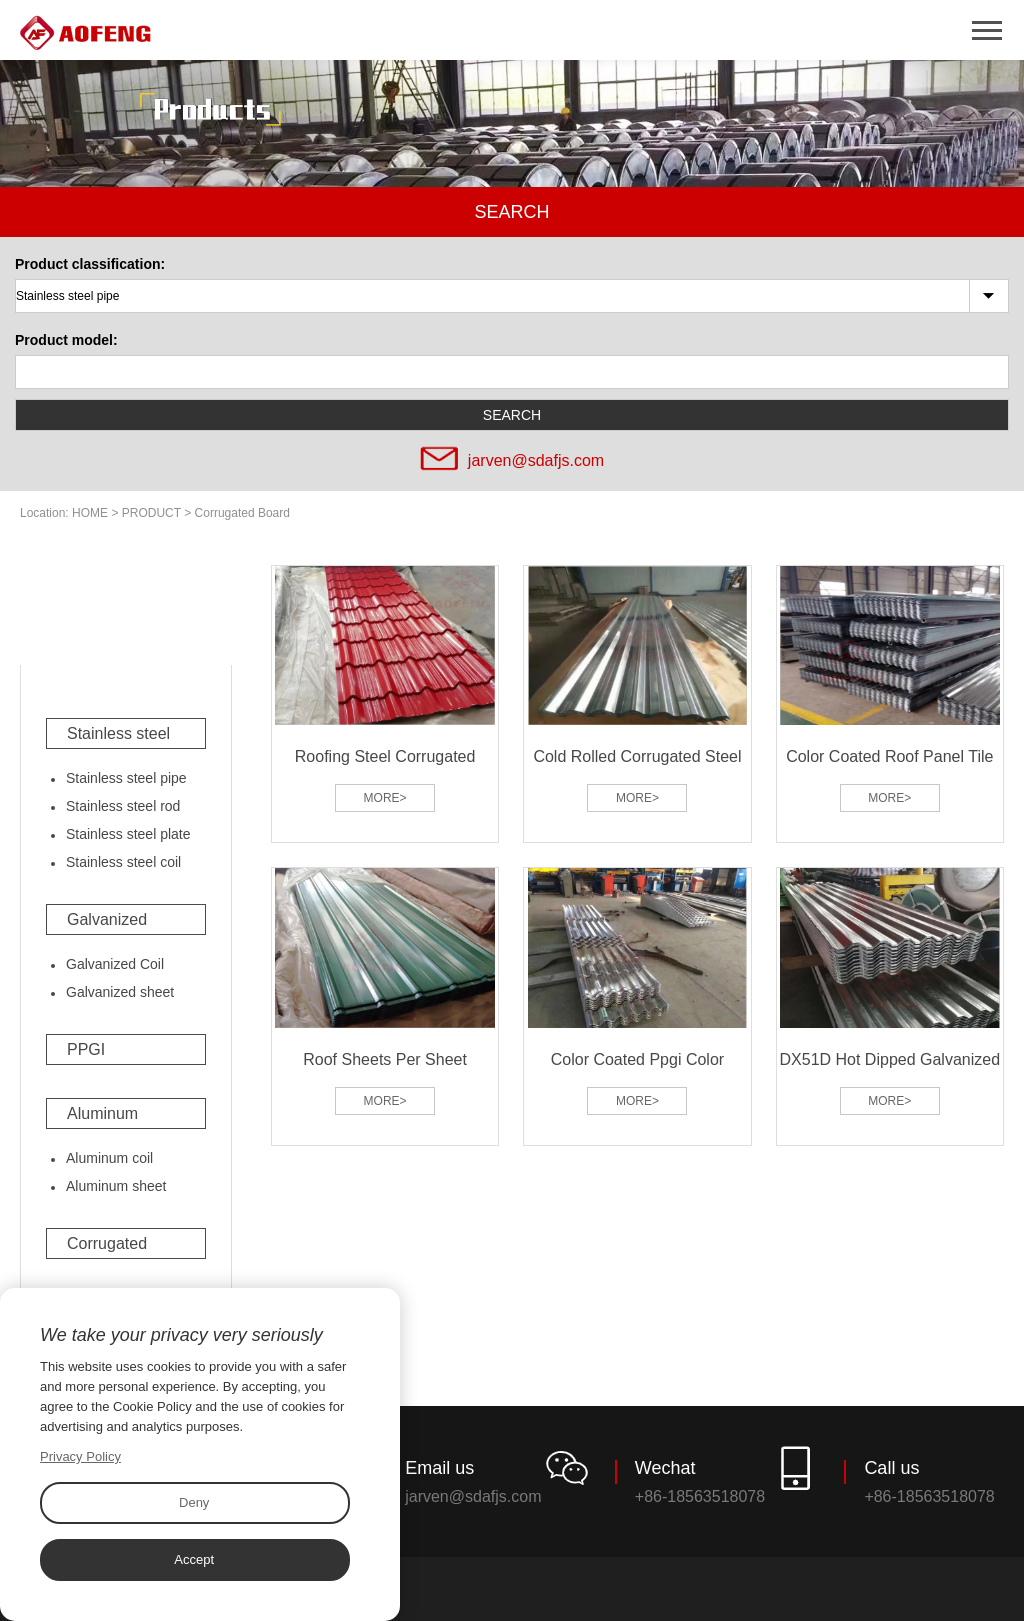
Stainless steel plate (128, 834)
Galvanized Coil (115, 964)
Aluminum (102, 1113)
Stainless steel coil (123, 862)
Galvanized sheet (120, 992)
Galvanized (107, 919)
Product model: (66, 340)
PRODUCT (151, 513)
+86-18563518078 (700, 1496)
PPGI (86, 1049)
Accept (194, 1559)
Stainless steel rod (123, 806)
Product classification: (90, 264)
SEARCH (512, 415)
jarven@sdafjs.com (536, 460)
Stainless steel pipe (126, 778)
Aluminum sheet (116, 1186)
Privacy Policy (80, 1456)
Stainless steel (118, 733)
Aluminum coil (109, 1158)
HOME (90, 513)
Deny (194, 1502)
